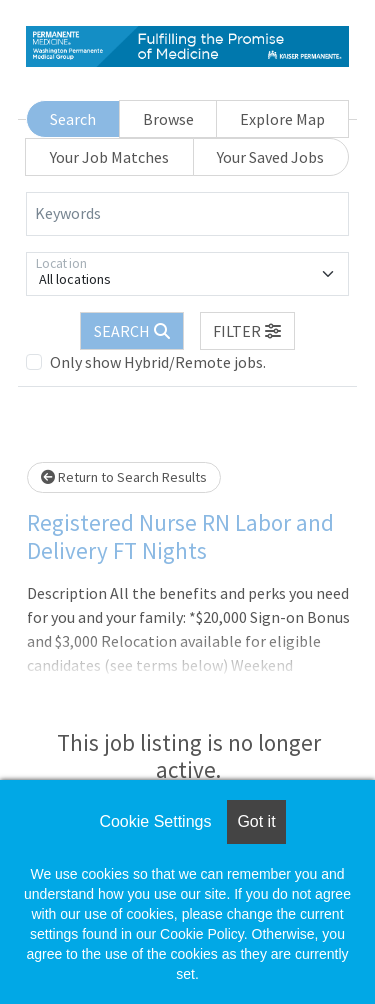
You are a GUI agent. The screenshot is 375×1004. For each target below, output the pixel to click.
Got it (256, 821)
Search (73, 119)
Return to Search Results (124, 477)
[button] (248, 331)
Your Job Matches (109, 157)
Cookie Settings (155, 821)
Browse (168, 119)
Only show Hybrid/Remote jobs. (158, 362)
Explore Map (282, 119)
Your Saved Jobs (270, 157)
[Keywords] (187, 214)
